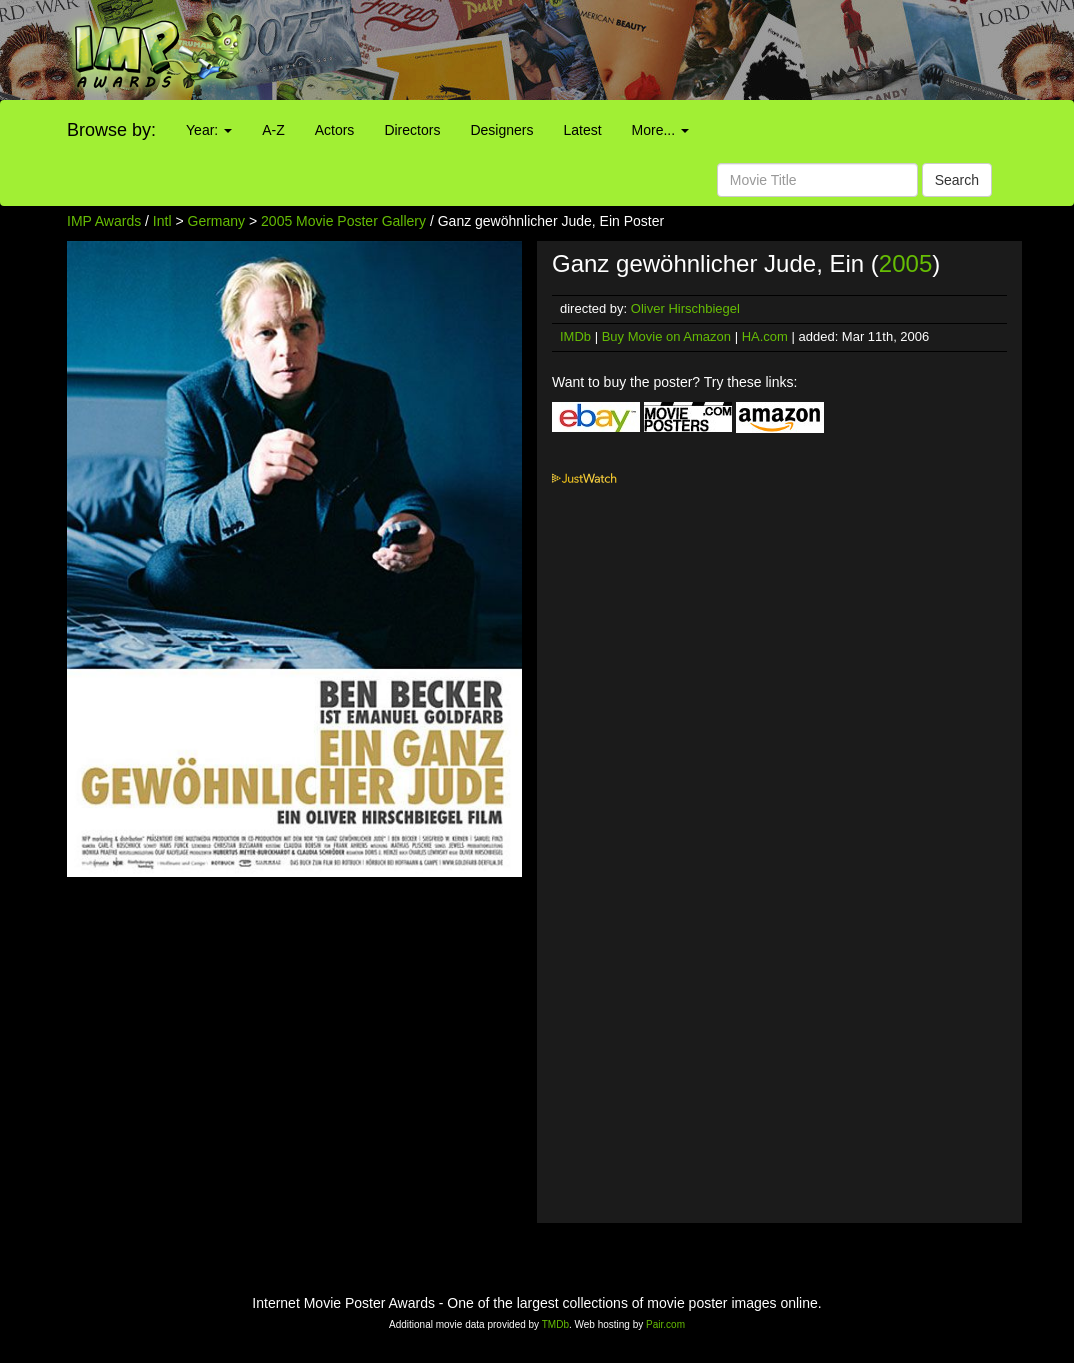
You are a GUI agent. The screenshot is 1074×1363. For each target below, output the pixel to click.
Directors (412, 130)
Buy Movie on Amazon (666, 336)
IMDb (575, 336)
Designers (501, 130)
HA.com (765, 336)
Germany (217, 221)
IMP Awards (104, 221)
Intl (162, 221)
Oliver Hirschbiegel (685, 308)
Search (957, 180)
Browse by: (111, 130)
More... (660, 130)
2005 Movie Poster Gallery (343, 221)
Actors (335, 130)
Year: (209, 130)
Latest (582, 130)
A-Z (273, 130)
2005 (905, 263)
